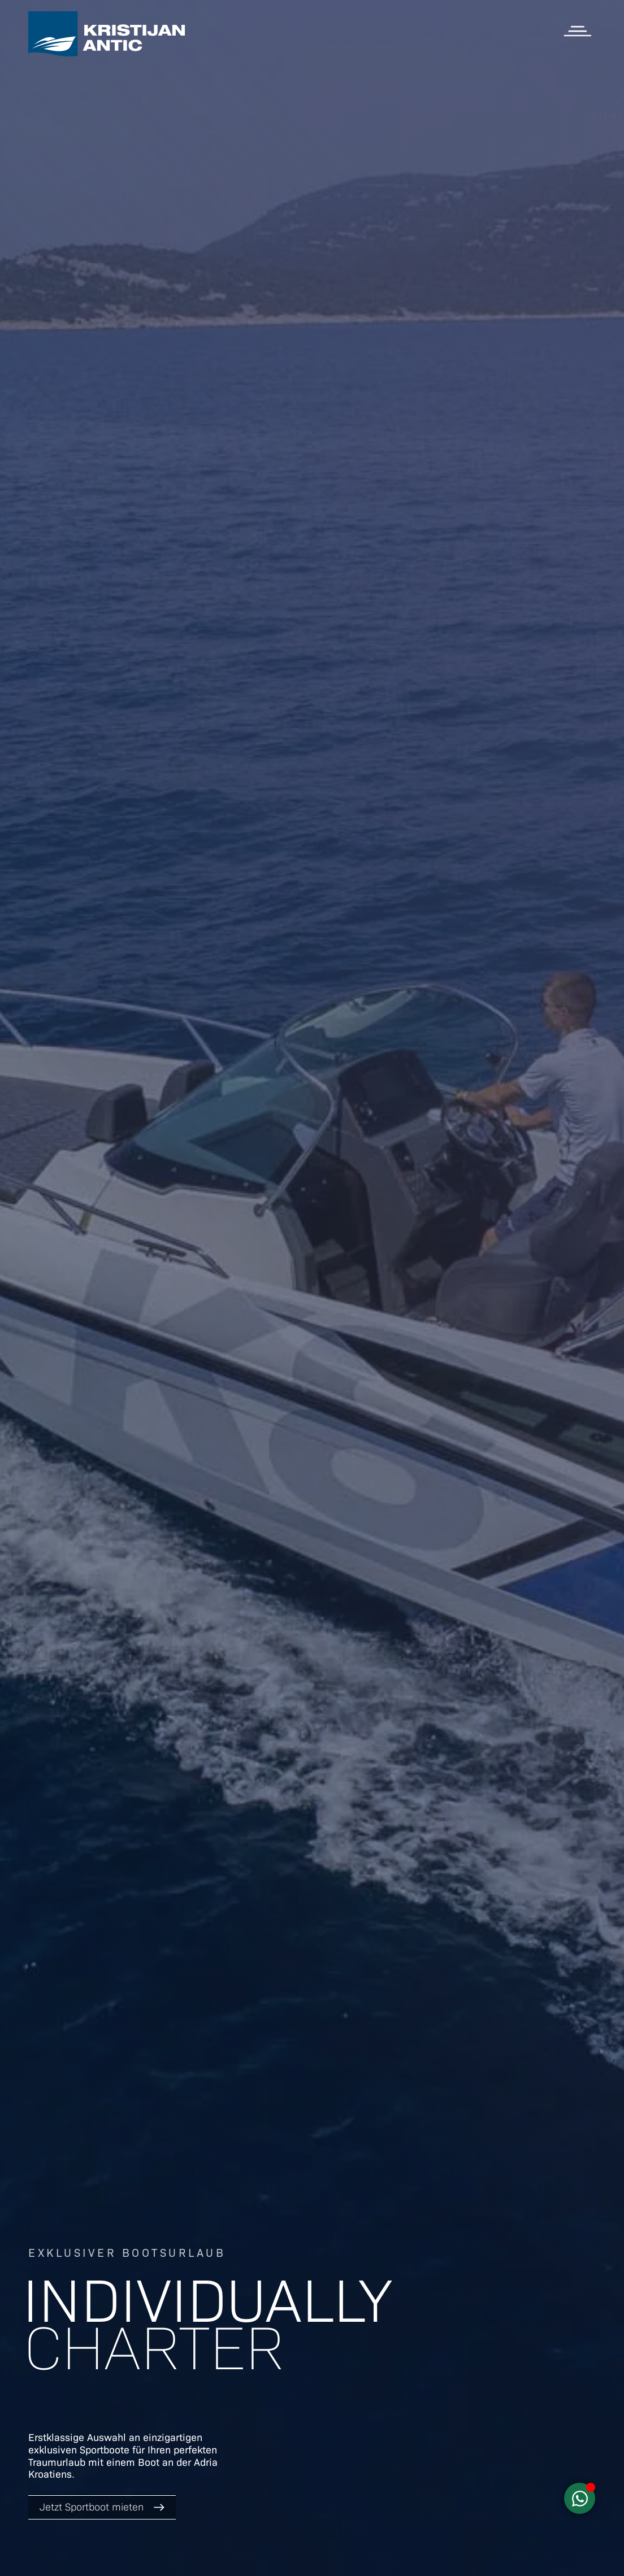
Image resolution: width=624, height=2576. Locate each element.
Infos (582, 152)
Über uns (570, 172)
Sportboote (564, 75)
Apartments (562, 95)
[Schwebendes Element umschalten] (579, 2498)
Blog (583, 133)
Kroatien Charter (548, 114)
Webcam (572, 191)
